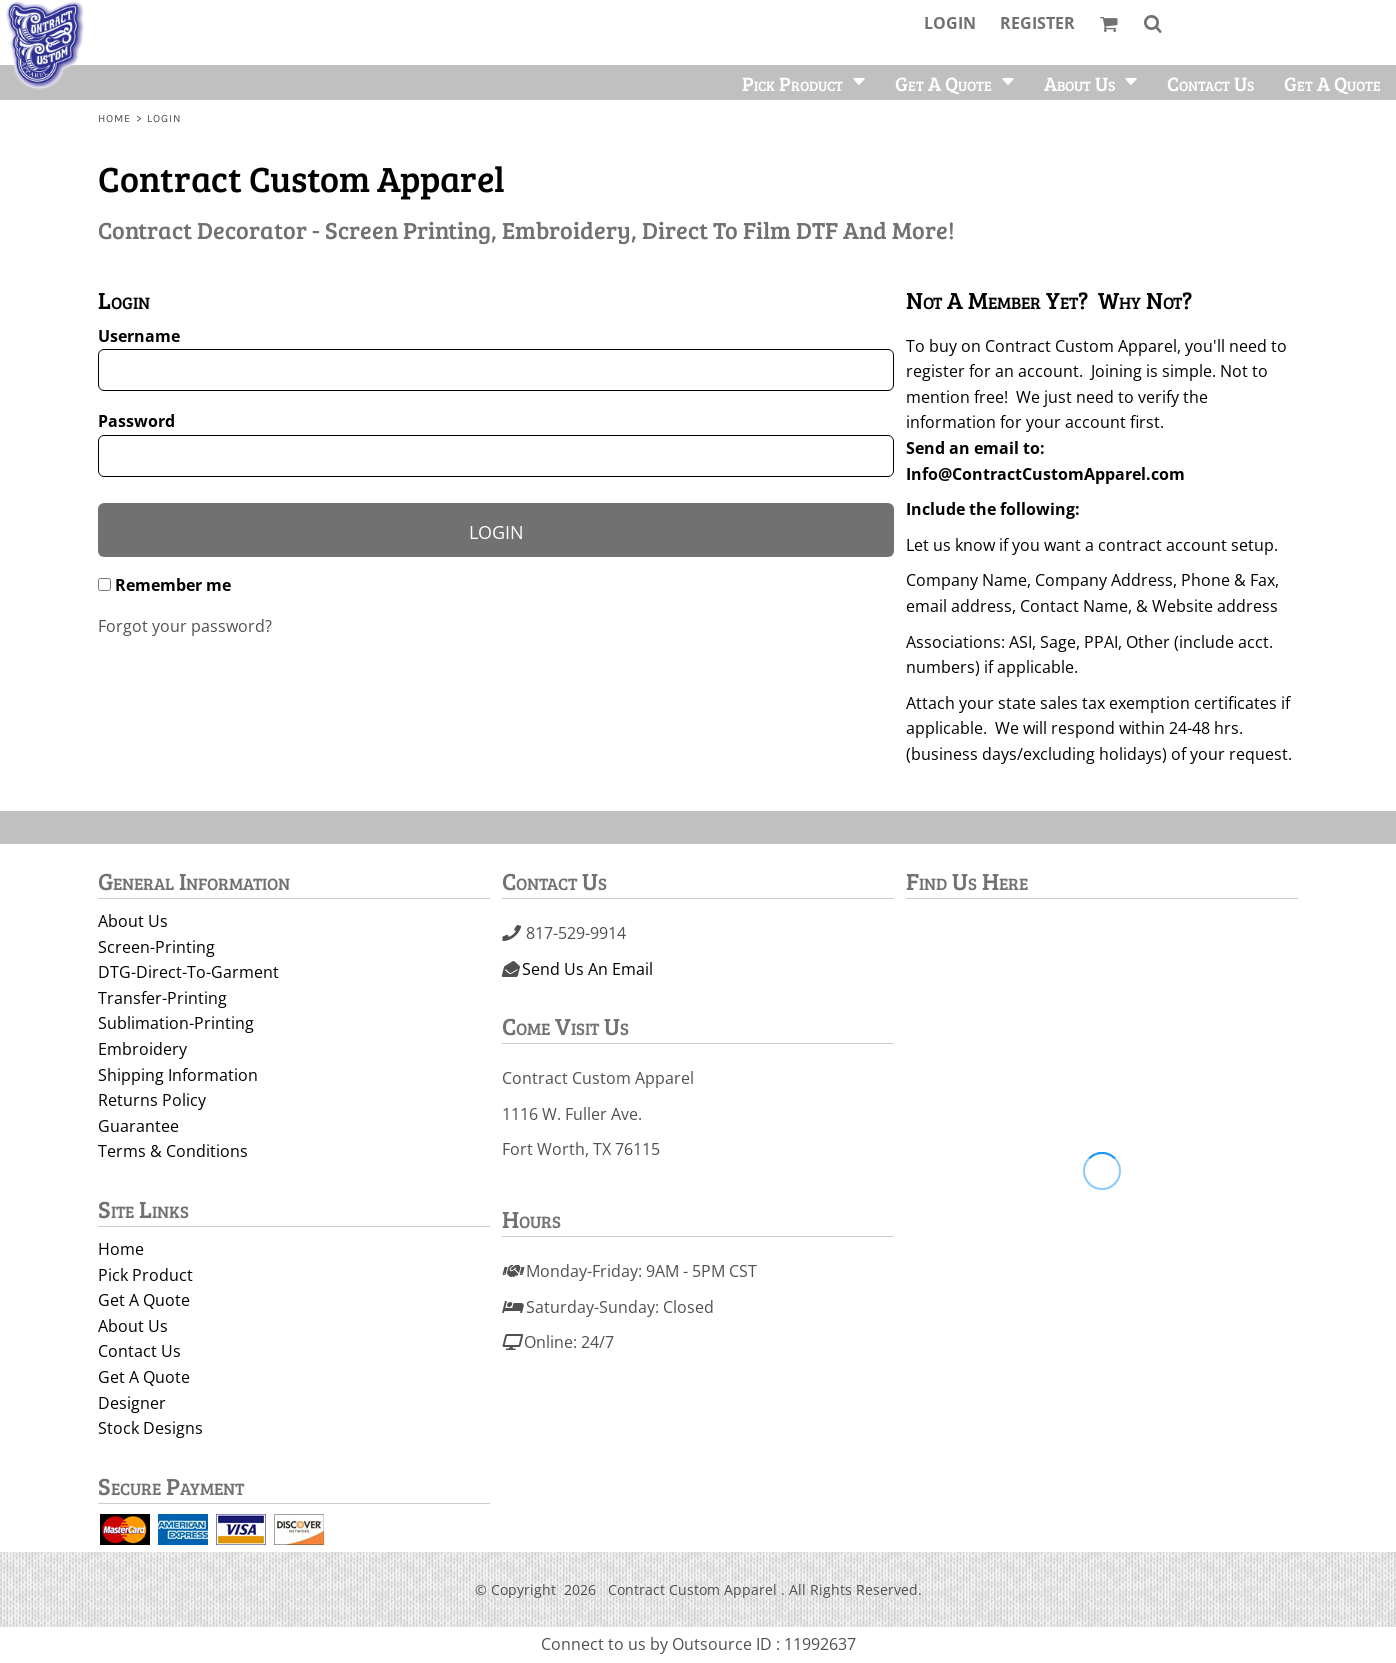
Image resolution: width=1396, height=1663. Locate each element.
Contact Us (139, 1351)
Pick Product (145, 1275)
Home (114, 118)
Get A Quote (144, 1300)
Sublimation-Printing (176, 1023)
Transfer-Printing (162, 998)
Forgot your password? (185, 626)
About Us (133, 921)
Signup (935, 795)
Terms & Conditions (173, 1151)
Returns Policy (152, 1100)
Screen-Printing (156, 947)
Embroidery (142, 1049)
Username (139, 336)
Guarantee (138, 1126)
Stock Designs (150, 1428)
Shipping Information (178, 1075)
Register (1037, 23)
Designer (132, 1403)
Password (136, 421)
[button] (1108, 23)
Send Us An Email (587, 969)
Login (950, 23)
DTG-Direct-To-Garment (188, 972)
